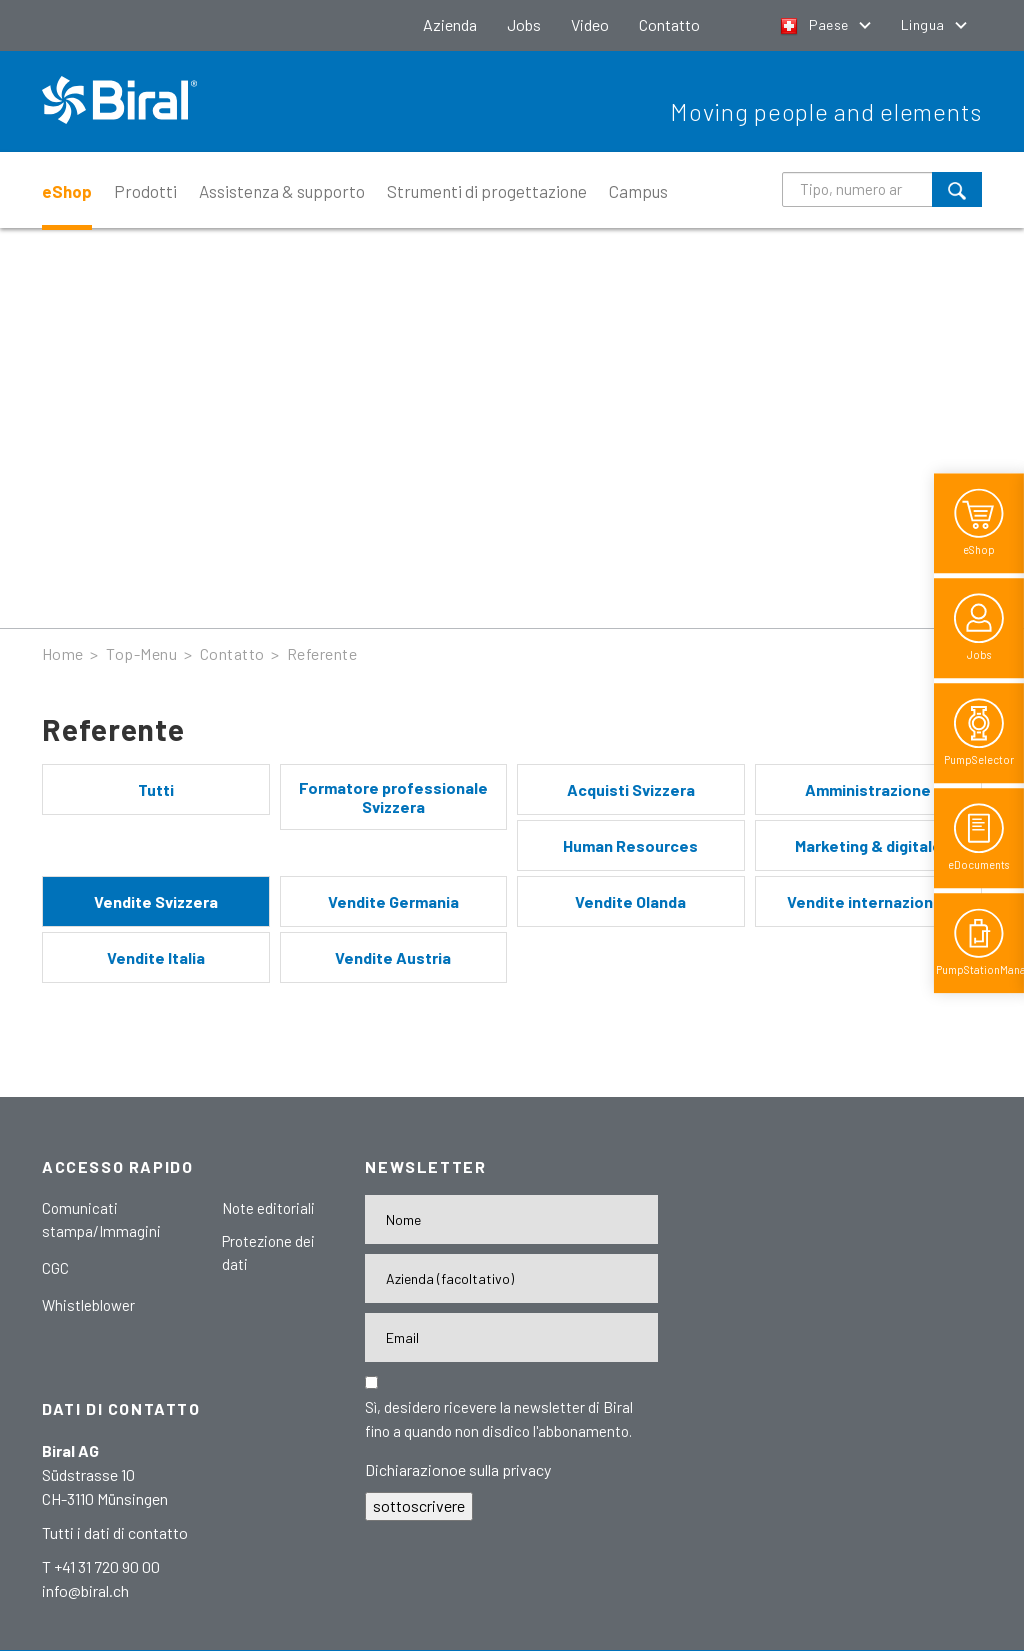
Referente (322, 653)
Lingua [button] (924, 24)
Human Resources (630, 845)
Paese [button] (816, 24)
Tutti (156, 789)
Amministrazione (868, 789)
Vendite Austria (393, 957)
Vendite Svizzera (156, 901)
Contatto (669, 24)
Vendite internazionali (868, 901)
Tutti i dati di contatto (115, 1532)
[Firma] (511, 1278)
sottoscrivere (419, 1505)
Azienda (450, 24)
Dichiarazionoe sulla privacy (458, 1469)
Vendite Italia (156, 957)
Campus (638, 191)
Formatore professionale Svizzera (393, 797)
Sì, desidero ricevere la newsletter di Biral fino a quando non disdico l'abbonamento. (499, 1419)
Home (63, 653)
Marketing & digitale (868, 845)
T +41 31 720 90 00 (101, 1566)
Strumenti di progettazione (487, 191)
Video (590, 24)
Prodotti (145, 191)
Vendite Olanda (630, 901)
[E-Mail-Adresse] (511, 1337)
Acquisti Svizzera (631, 789)
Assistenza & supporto (282, 191)
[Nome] (511, 1219)
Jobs (524, 24)
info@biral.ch (85, 1590)
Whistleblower (88, 1305)
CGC (55, 1268)
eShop (67, 191)
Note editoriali (268, 1208)
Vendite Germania (393, 901)
